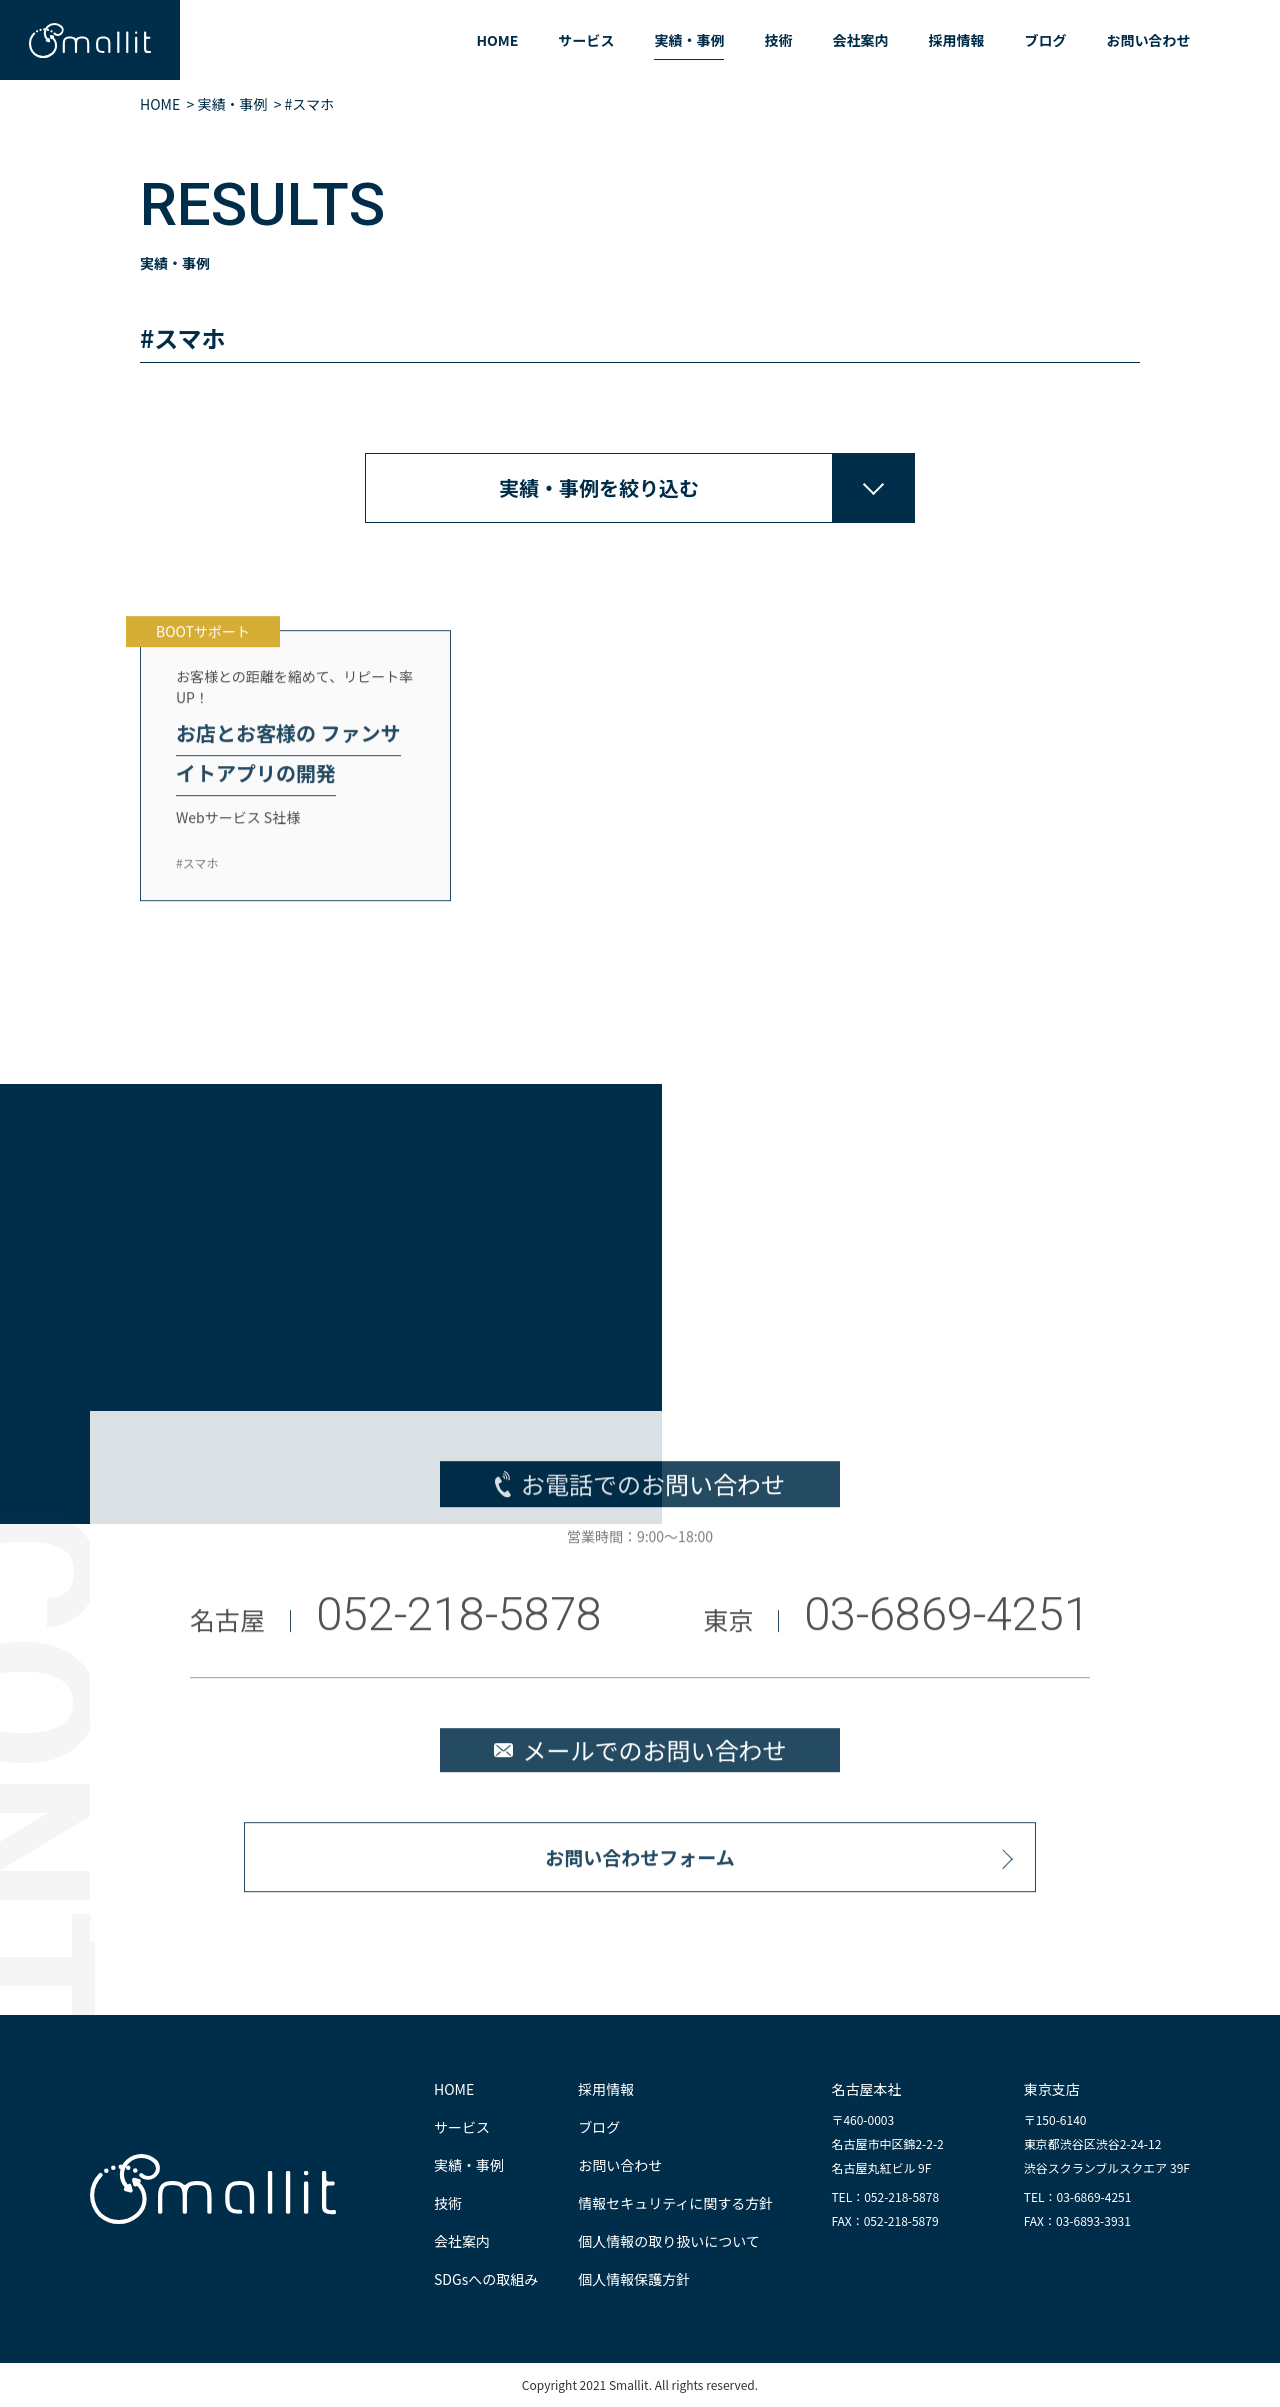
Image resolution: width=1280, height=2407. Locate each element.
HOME (497, 40)
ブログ (1045, 40)
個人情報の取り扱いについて (669, 2241)
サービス (586, 40)
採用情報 (956, 40)
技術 (778, 40)
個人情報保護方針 (634, 2279)
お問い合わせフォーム (639, 1870)
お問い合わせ (1148, 40)
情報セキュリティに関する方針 (675, 2203)
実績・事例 (689, 40)
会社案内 (860, 40)
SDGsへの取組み (486, 2279)
